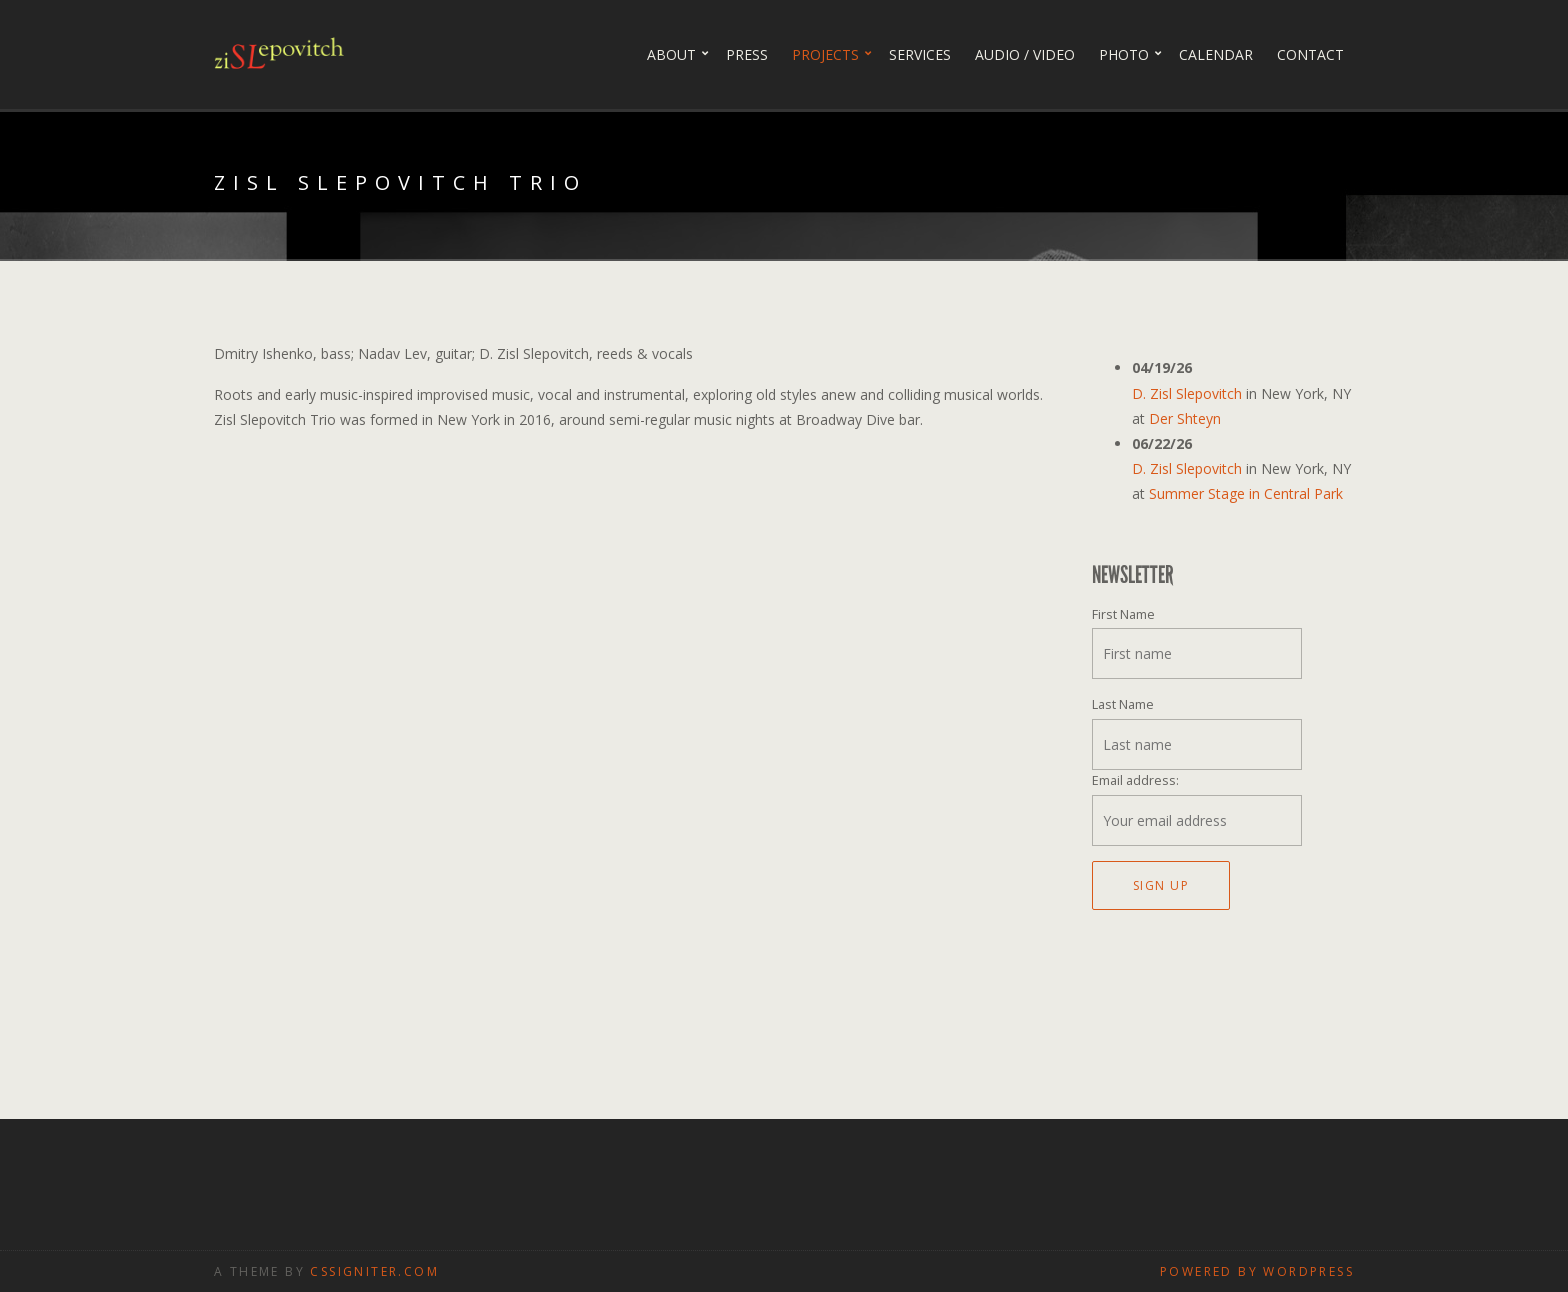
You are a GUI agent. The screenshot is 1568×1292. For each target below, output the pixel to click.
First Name (1123, 614)
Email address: (1135, 780)
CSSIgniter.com (374, 1271)
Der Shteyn (1185, 418)
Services (920, 54)
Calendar (1216, 54)
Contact (1310, 54)
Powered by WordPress (1257, 1271)
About (671, 54)
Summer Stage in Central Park (1246, 493)
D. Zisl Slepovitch (1187, 393)
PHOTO (1124, 54)
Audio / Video (1025, 54)
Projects (825, 54)
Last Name (1123, 704)
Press (747, 54)
